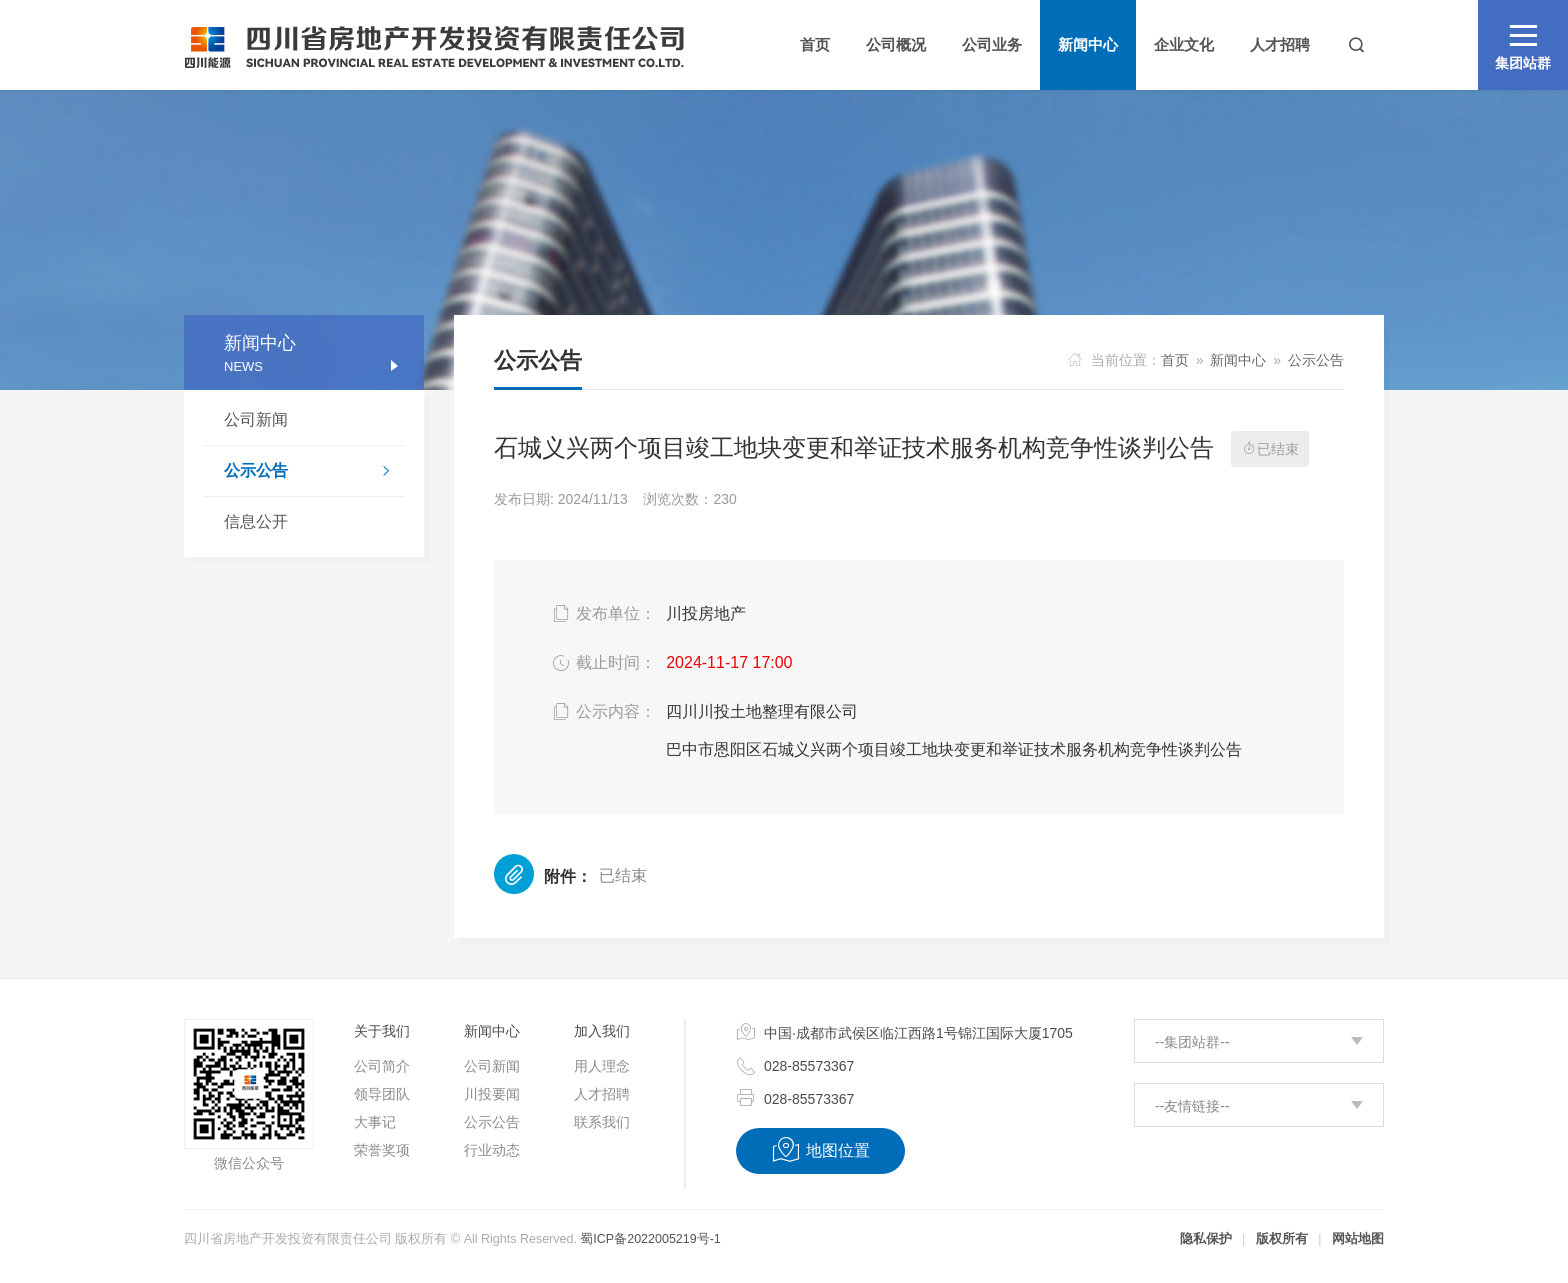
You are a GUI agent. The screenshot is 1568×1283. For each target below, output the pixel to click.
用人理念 (602, 1066)
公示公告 (314, 473)
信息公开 (256, 521)
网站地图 (1358, 1239)
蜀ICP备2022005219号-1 (650, 1239)
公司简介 (382, 1066)
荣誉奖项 (382, 1150)
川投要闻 (492, 1094)
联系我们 (602, 1122)
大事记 (375, 1122)
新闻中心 (1238, 360)
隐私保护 (1206, 1239)
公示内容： (602, 712)
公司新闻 (256, 419)
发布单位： (602, 614)
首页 (1175, 360)
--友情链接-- (1192, 1106)
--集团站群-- (1192, 1042)
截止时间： (602, 663)
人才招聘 (602, 1094)
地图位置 (820, 1150)
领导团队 (382, 1094)
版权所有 (1282, 1239)
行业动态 (492, 1150)
